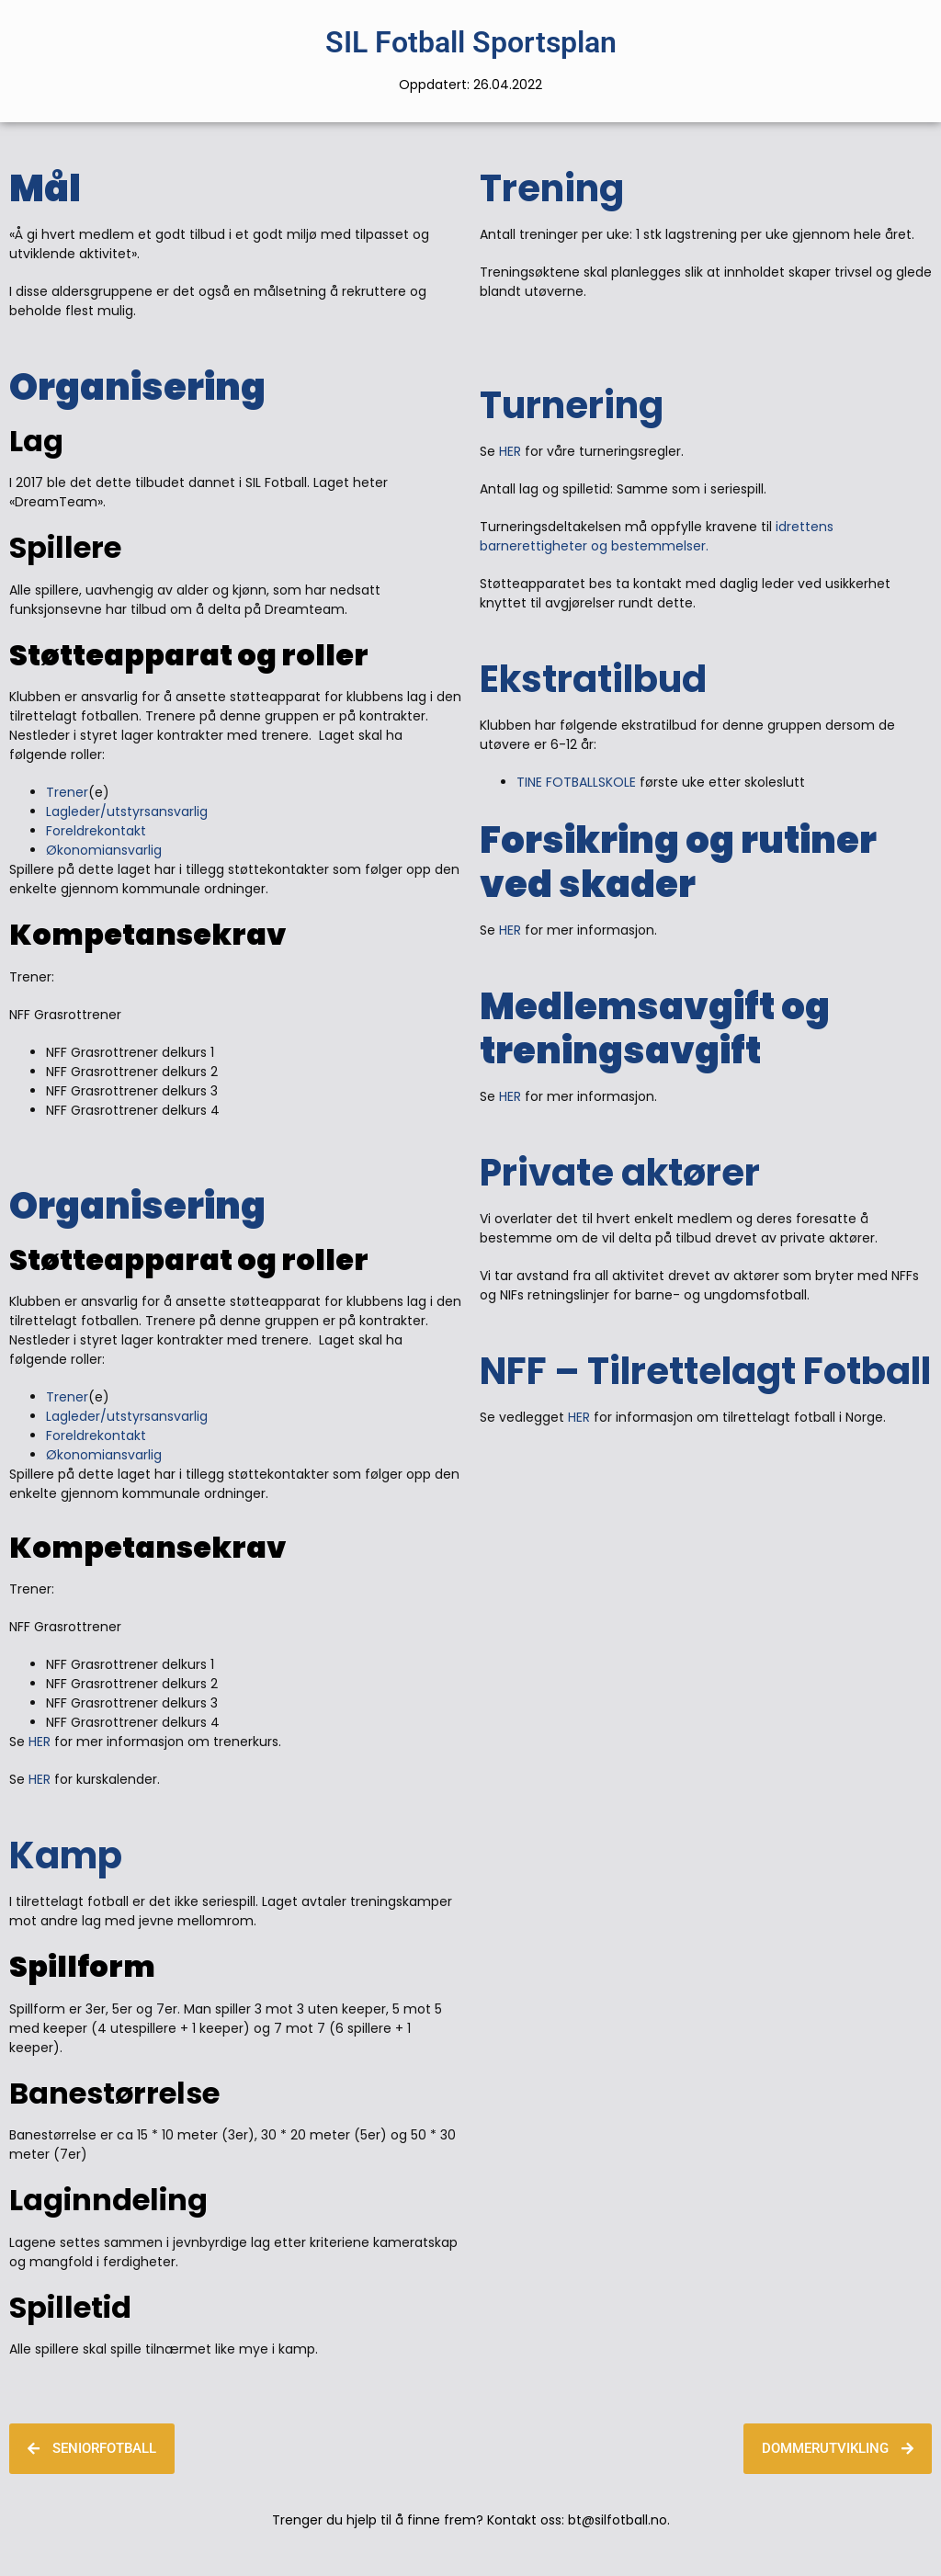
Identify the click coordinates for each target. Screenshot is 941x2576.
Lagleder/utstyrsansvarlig (127, 811)
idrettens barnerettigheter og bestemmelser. (656, 536)
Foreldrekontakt (96, 831)
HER (39, 1741)
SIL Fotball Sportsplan (471, 42)
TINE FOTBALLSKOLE (578, 782)
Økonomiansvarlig (104, 850)
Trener (67, 792)
